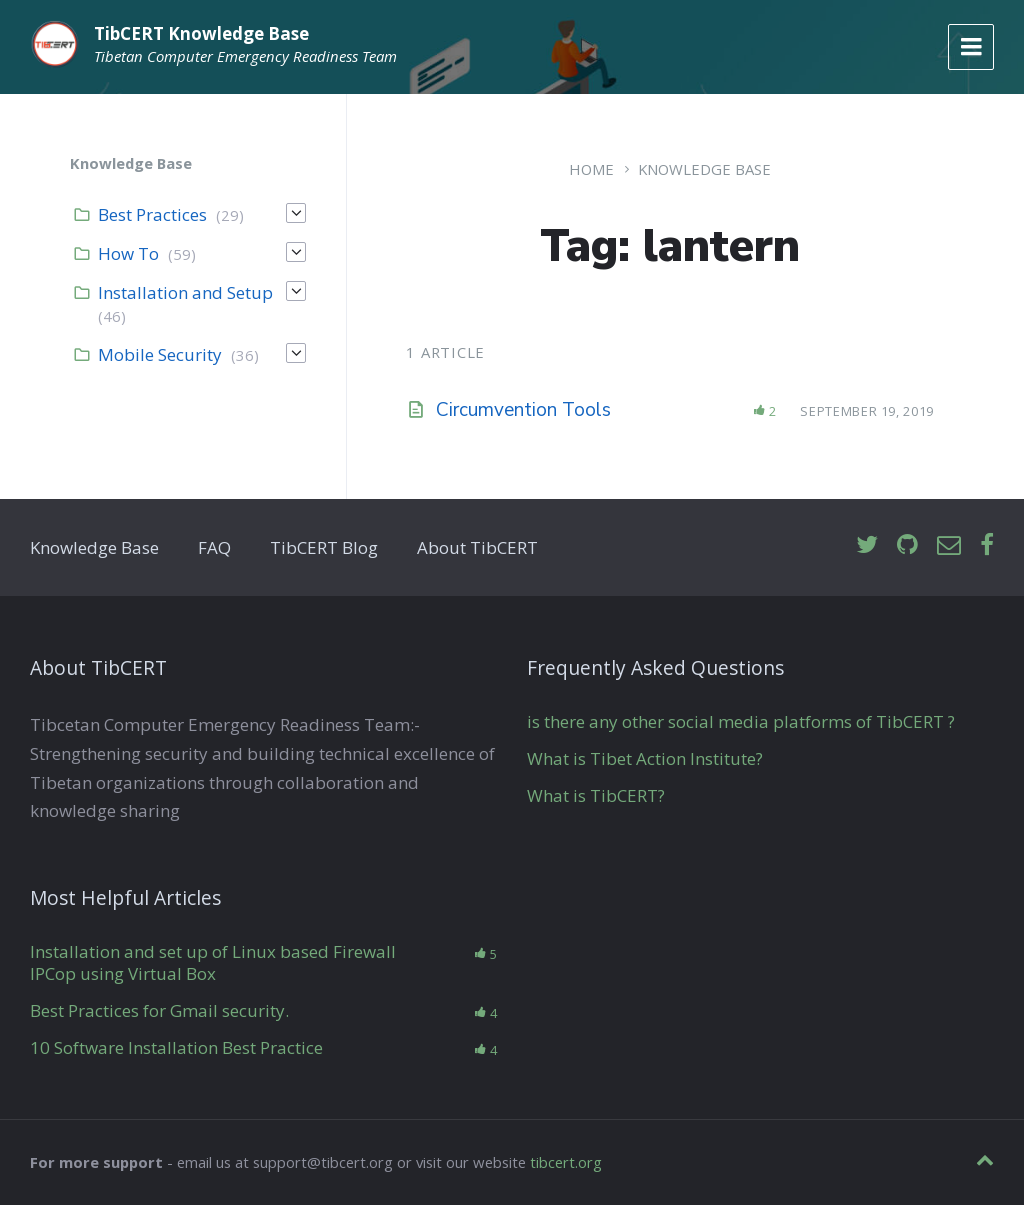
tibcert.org (566, 1162)
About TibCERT (477, 547)
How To (128, 253)
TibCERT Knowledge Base (201, 33)
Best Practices (152, 214)
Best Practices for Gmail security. (159, 1010)
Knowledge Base (704, 169)
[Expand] (296, 213)
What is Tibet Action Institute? (645, 758)
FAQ (214, 547)
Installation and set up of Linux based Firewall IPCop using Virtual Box (213, 962)
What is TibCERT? (596, 795)
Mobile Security (160, 354)
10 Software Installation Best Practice (176, 1047)
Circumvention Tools (523, 410)
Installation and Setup (185, 292)
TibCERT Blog (324, 547)
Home (591, 169)
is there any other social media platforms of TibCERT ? (741, 721)
